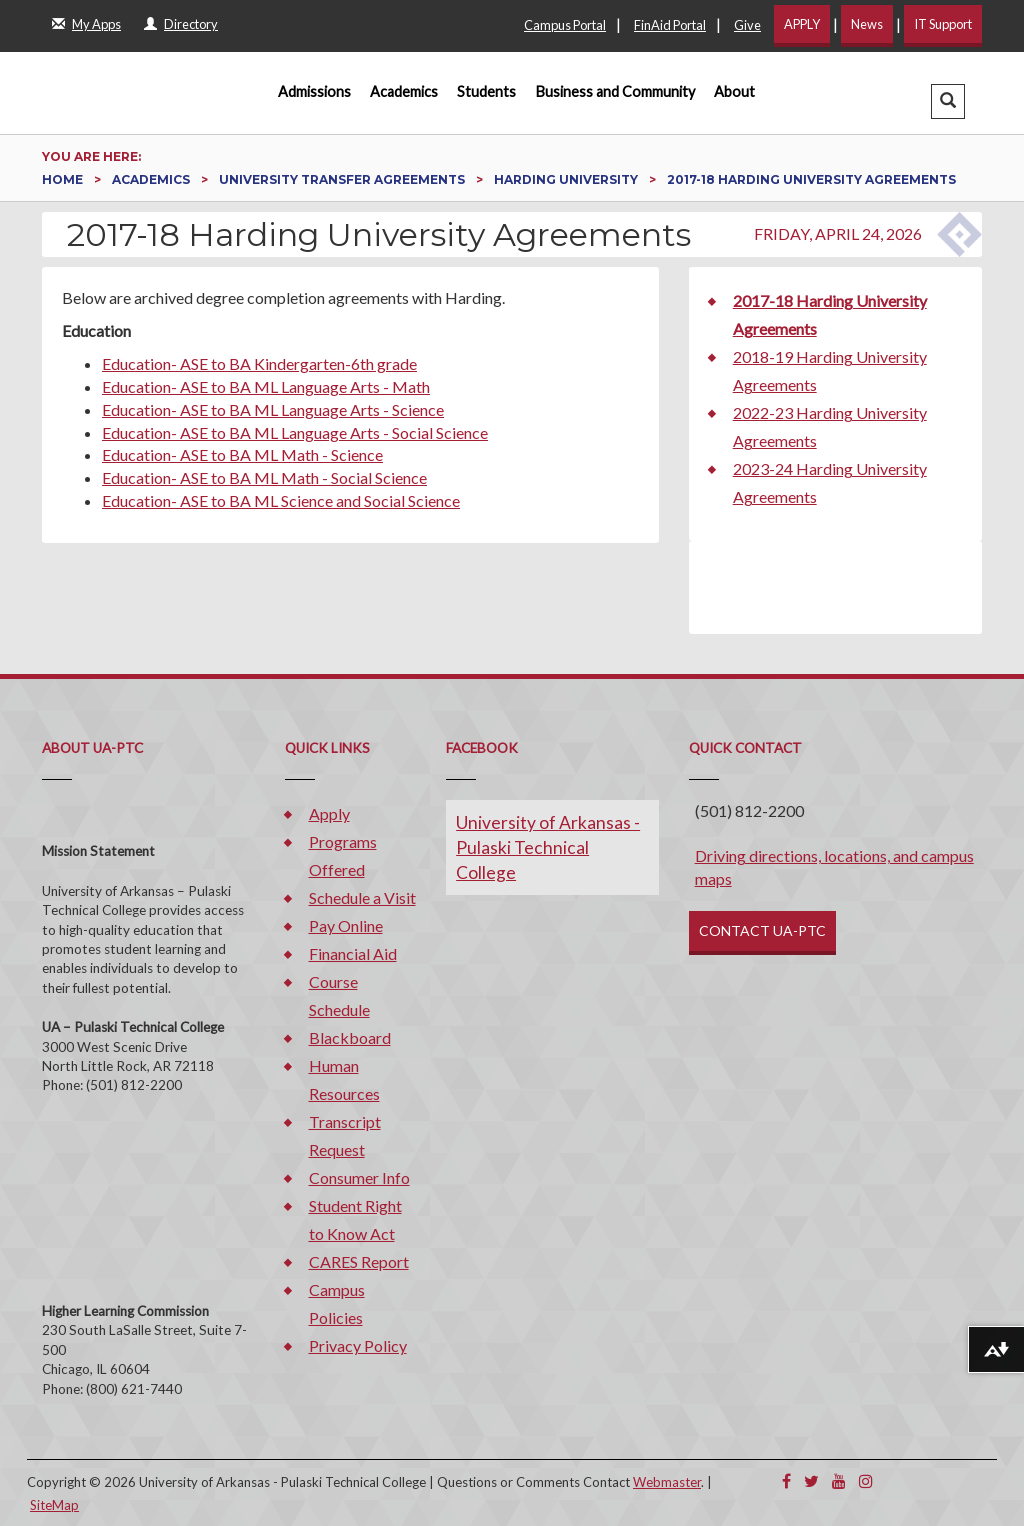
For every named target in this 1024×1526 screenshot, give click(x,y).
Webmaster (667, 1482)
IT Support (943, 24)
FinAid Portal (670, 25)
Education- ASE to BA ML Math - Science (242, 454)
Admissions (314, 91)
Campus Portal (565, 25)
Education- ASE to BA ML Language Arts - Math (266, 386)
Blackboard (350, 1037)
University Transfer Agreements (343, 179)
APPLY (802, 24)
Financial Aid (353, 953)
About (734, 91)
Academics (404, 91)
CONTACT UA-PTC (762, 930)
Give (747, 25)
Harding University (567, 179)
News (867, 24)
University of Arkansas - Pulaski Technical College (548, 847)
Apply (329, 813)
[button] (948, 101)
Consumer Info (359, 1177)
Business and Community (615, 91)
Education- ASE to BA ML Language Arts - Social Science (295, 432)
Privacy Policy (358, 1345)
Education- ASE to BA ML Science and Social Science (281, 500)
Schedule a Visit (362, 897)
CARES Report (359, 1261)
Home (64, 179)
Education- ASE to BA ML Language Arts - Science (273, 409)
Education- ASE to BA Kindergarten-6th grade (259, 363)
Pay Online (346, 925)
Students (486, 91)
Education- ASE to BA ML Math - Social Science (264, 477)
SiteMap (54, 1505)
